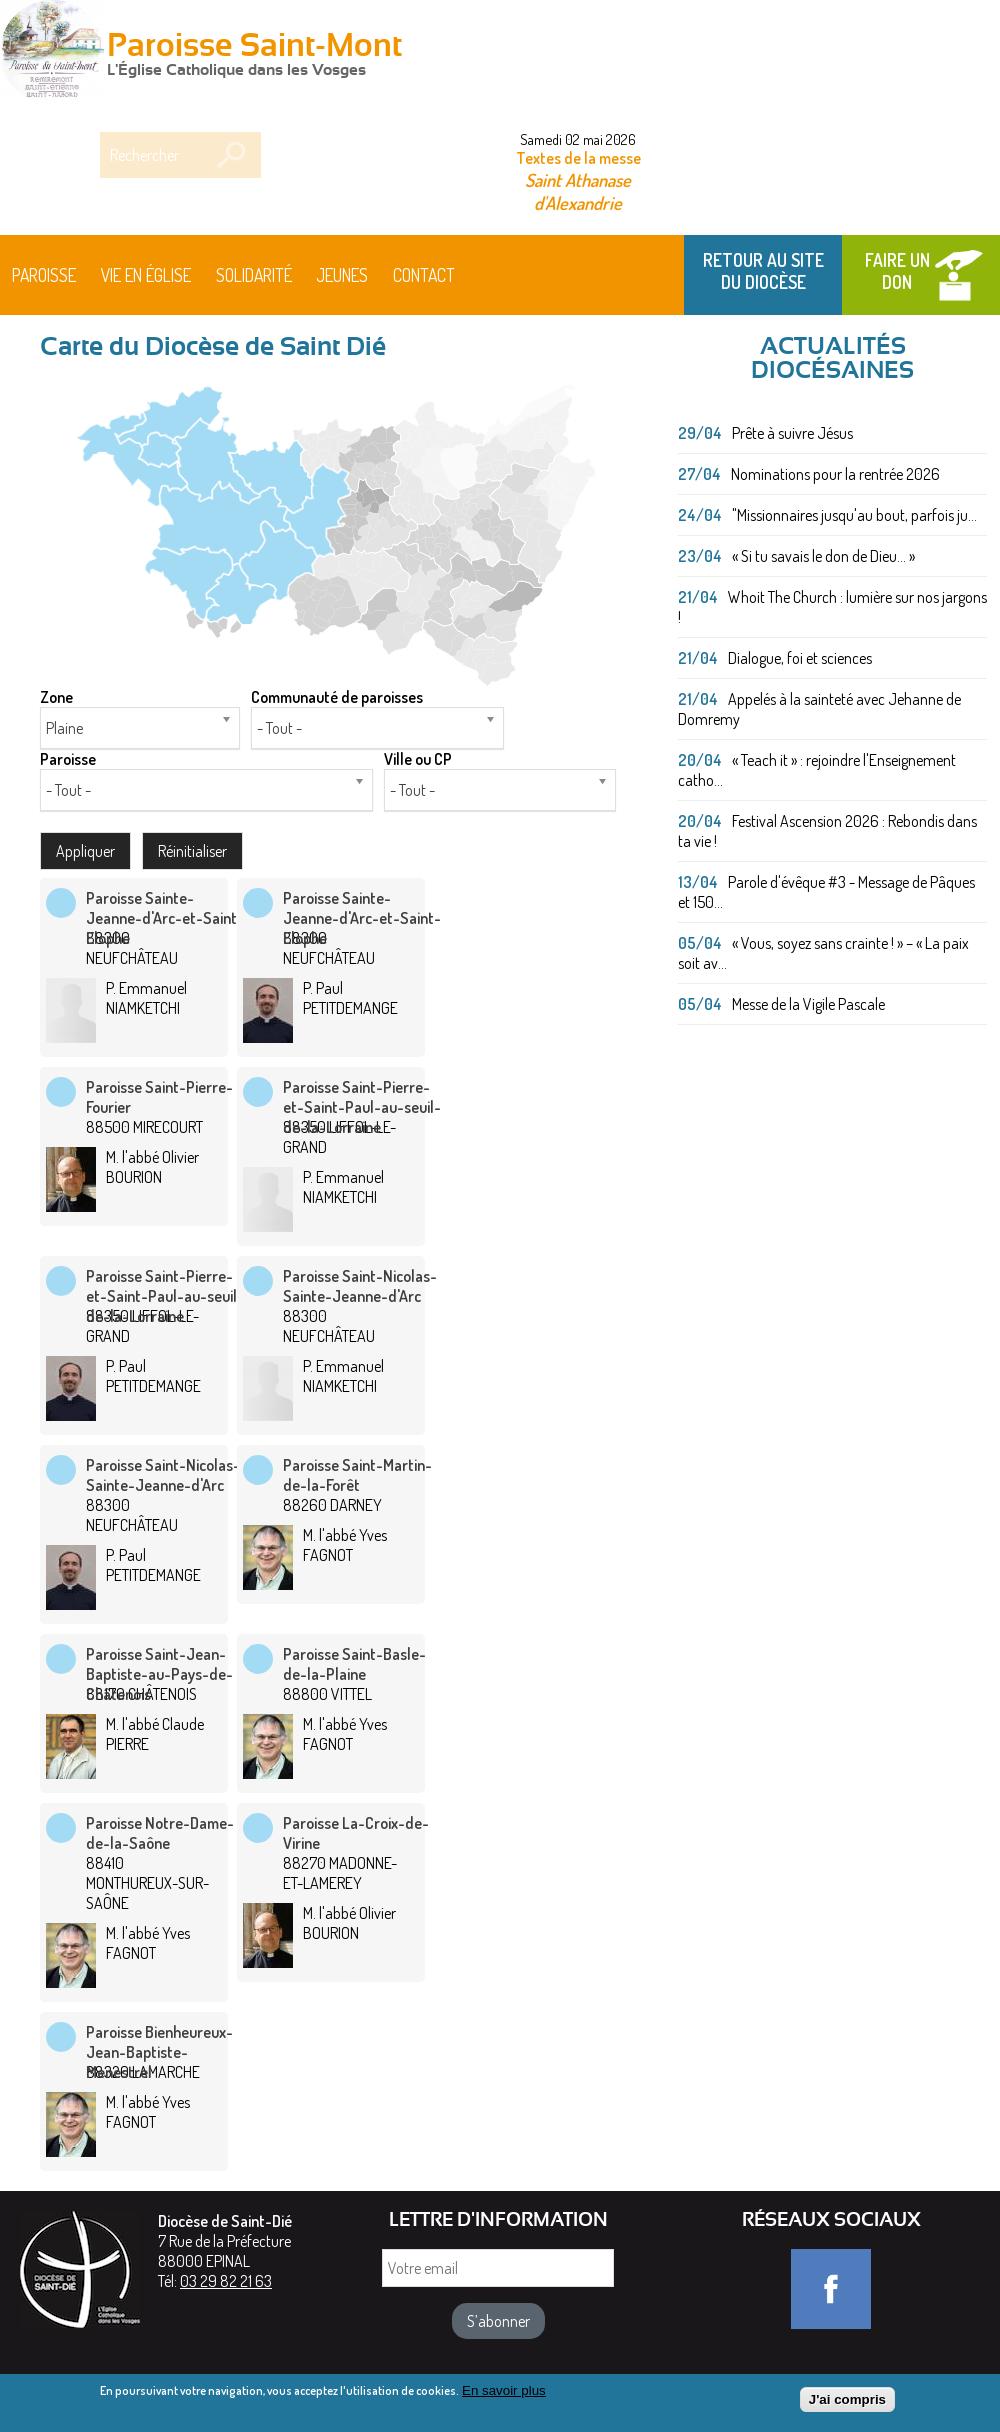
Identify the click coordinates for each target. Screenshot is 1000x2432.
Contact (424, 275)
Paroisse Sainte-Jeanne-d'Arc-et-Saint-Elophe (165, 918)
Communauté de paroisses (337, 697)
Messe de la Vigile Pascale (808, 1004)
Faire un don (897, 271)
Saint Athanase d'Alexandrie (578, 191)
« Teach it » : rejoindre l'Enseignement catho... (817, 770)
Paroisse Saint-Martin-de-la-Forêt (357, 1475)
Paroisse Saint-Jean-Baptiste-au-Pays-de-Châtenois (159, 1674)
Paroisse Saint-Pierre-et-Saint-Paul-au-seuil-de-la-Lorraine (362, 1107)
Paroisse (44, 275)
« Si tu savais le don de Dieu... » (823, 556)
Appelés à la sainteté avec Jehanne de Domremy (819, 709)
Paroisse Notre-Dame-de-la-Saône (160, 1833)
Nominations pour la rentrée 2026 (835, 474)
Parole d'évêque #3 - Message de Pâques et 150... (826, 892)
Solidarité (254, 275)
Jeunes (342, 275)
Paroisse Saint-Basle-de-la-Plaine (354, 1664)
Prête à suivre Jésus (792, 433)
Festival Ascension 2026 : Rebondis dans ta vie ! (827, 831)
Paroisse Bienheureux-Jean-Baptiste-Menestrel (159, 2052)
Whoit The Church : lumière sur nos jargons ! (832, 607)
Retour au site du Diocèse (763, 271)
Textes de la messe (578, 158)
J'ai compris (847, 2403)
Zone (56, 697)
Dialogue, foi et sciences (800, 658)
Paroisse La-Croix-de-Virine (356, 1833)
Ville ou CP (418, 759)
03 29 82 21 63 (226, 2281)
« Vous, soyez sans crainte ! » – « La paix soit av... (823, 953)
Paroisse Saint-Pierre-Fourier (159, 1097)
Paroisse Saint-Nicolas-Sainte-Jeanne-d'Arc (360, 1286)
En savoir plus (504, 2394)
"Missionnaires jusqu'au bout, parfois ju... (854, 515)
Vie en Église (146, 275)
